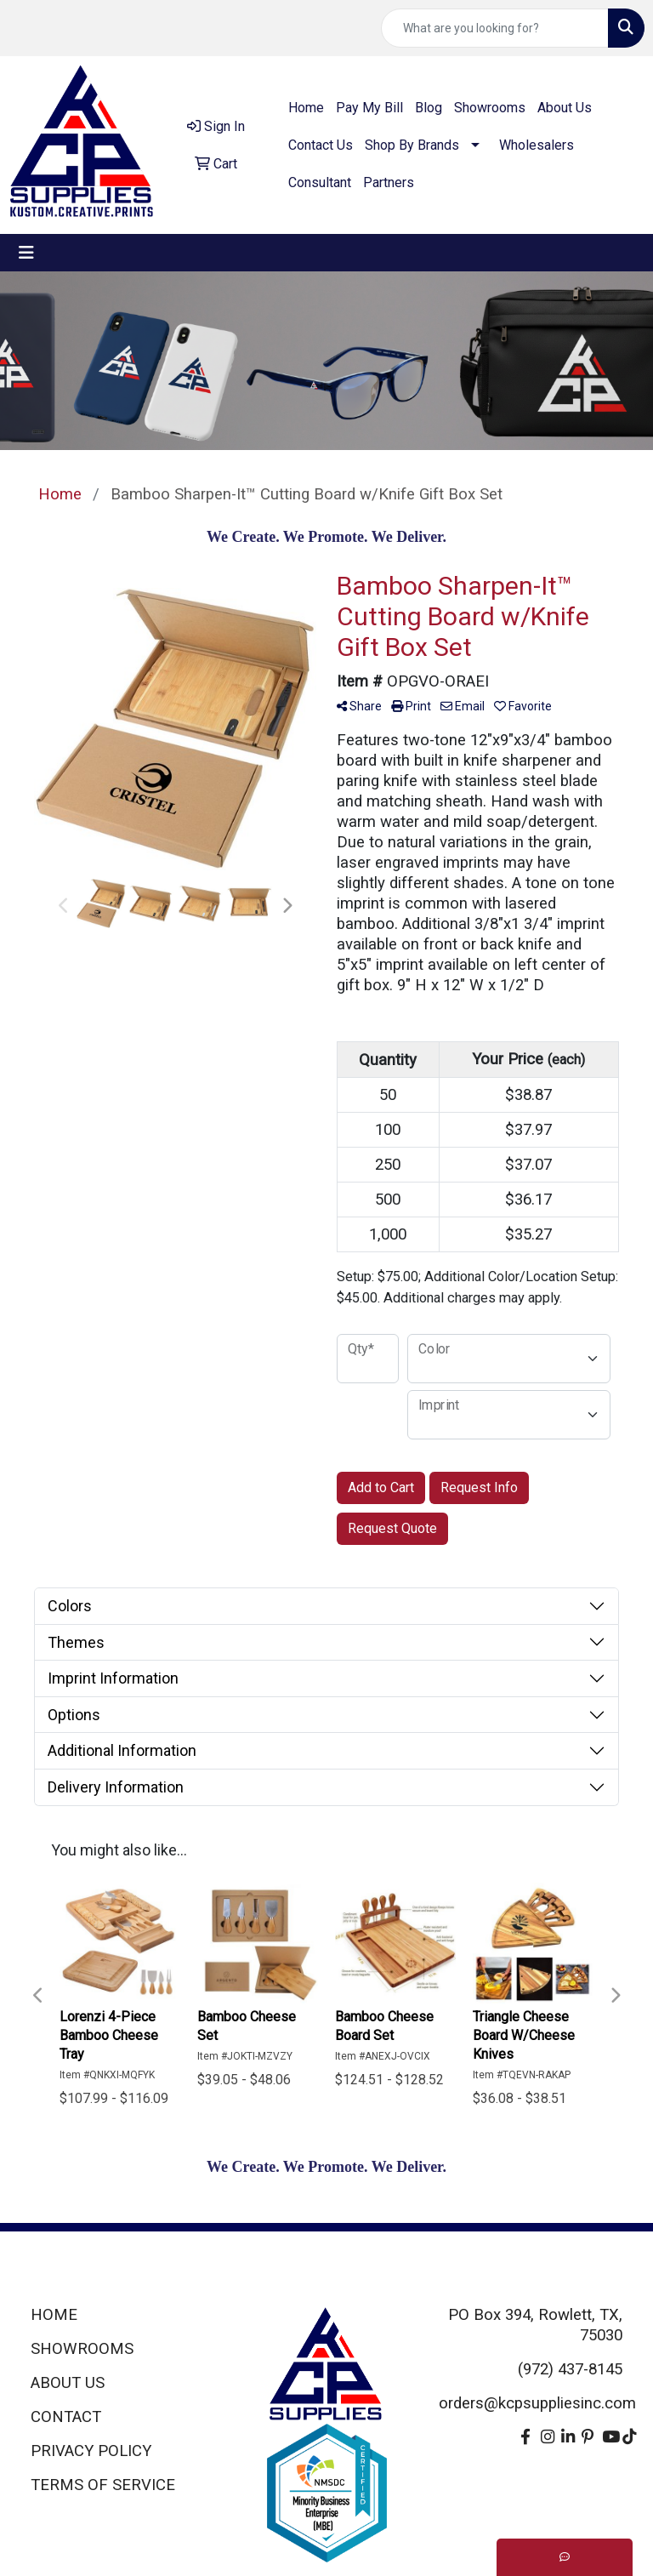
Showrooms (489, 108)
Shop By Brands (412, 145)
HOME (54, 2314)
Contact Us (320, 145)
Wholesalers (536, 145)
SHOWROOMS (82, 2348)
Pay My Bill (369, 108)
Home (306, 108)
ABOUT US (68, 2383)
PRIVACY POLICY (91, 2451)
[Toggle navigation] (26, 253)
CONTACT (66, 2417)
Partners (388, 182)
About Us (564, 108)
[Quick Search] (495, 28)
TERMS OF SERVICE (103, 2485)
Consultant (319, 182)
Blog (428, 108)
